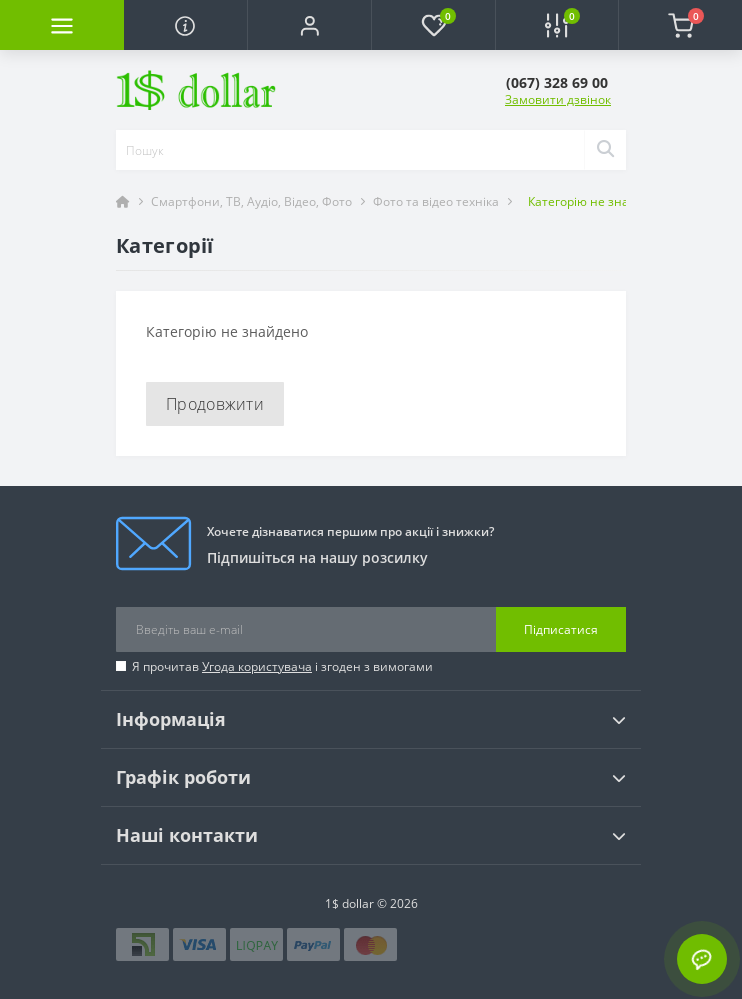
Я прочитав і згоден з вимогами (282, 666)
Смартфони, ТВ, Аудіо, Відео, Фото (251, 201)
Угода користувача (257, 666)
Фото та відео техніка (436, 201)
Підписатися (561, 629)
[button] (309, 25)
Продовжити (215, 404)
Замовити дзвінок (558, 99)
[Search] (605, 150)
